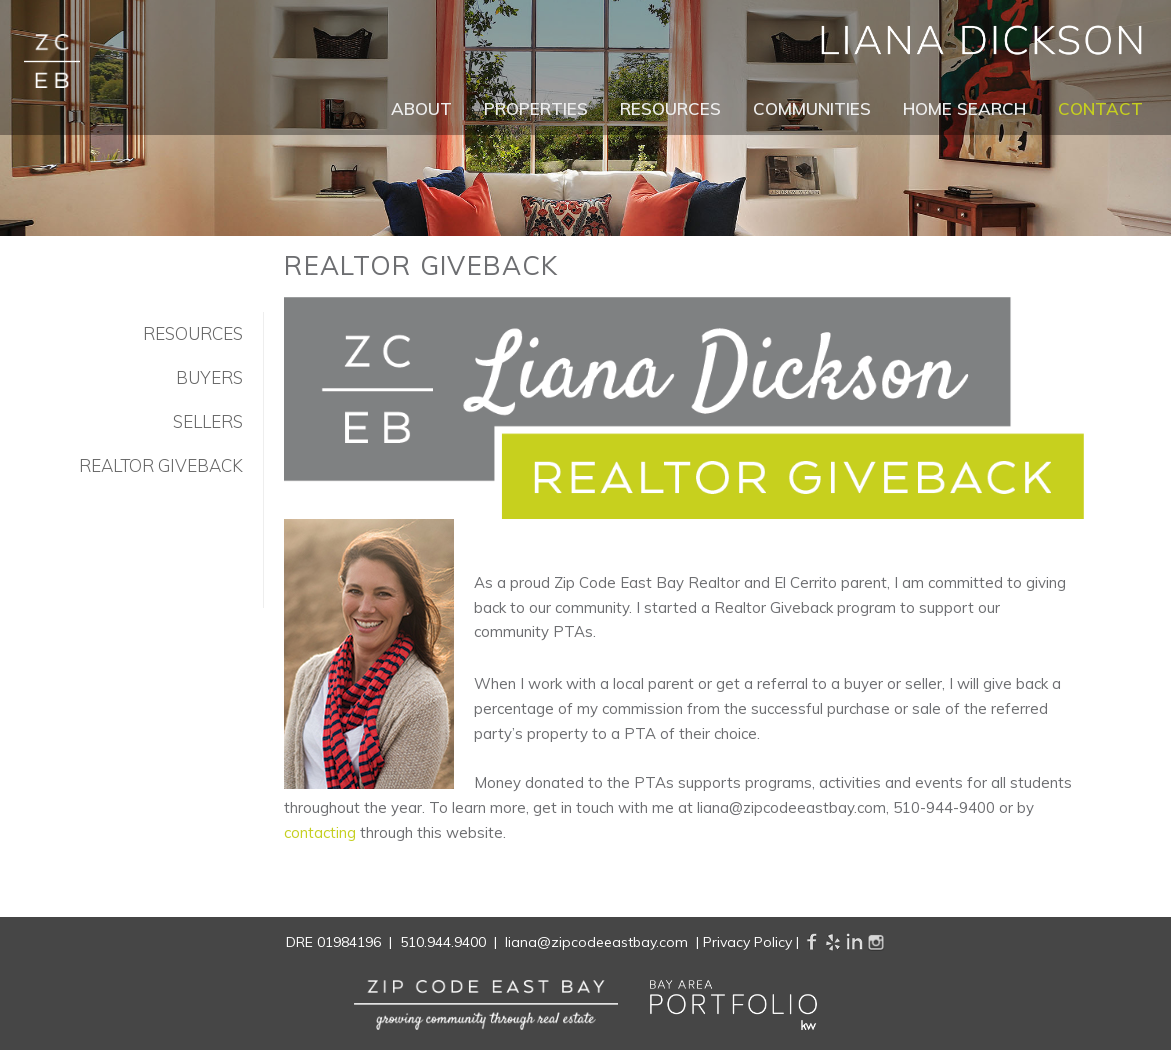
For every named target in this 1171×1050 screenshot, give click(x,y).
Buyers (209, 377)
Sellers (208, 421)
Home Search (964, 108)
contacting (320, 832)
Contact (1100, 108)
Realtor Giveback (161, 465)
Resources (670, 108)
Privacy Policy (747, 942)
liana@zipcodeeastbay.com (596, 942)
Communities (812, 108)
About (421, 108)
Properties (536, 108)
